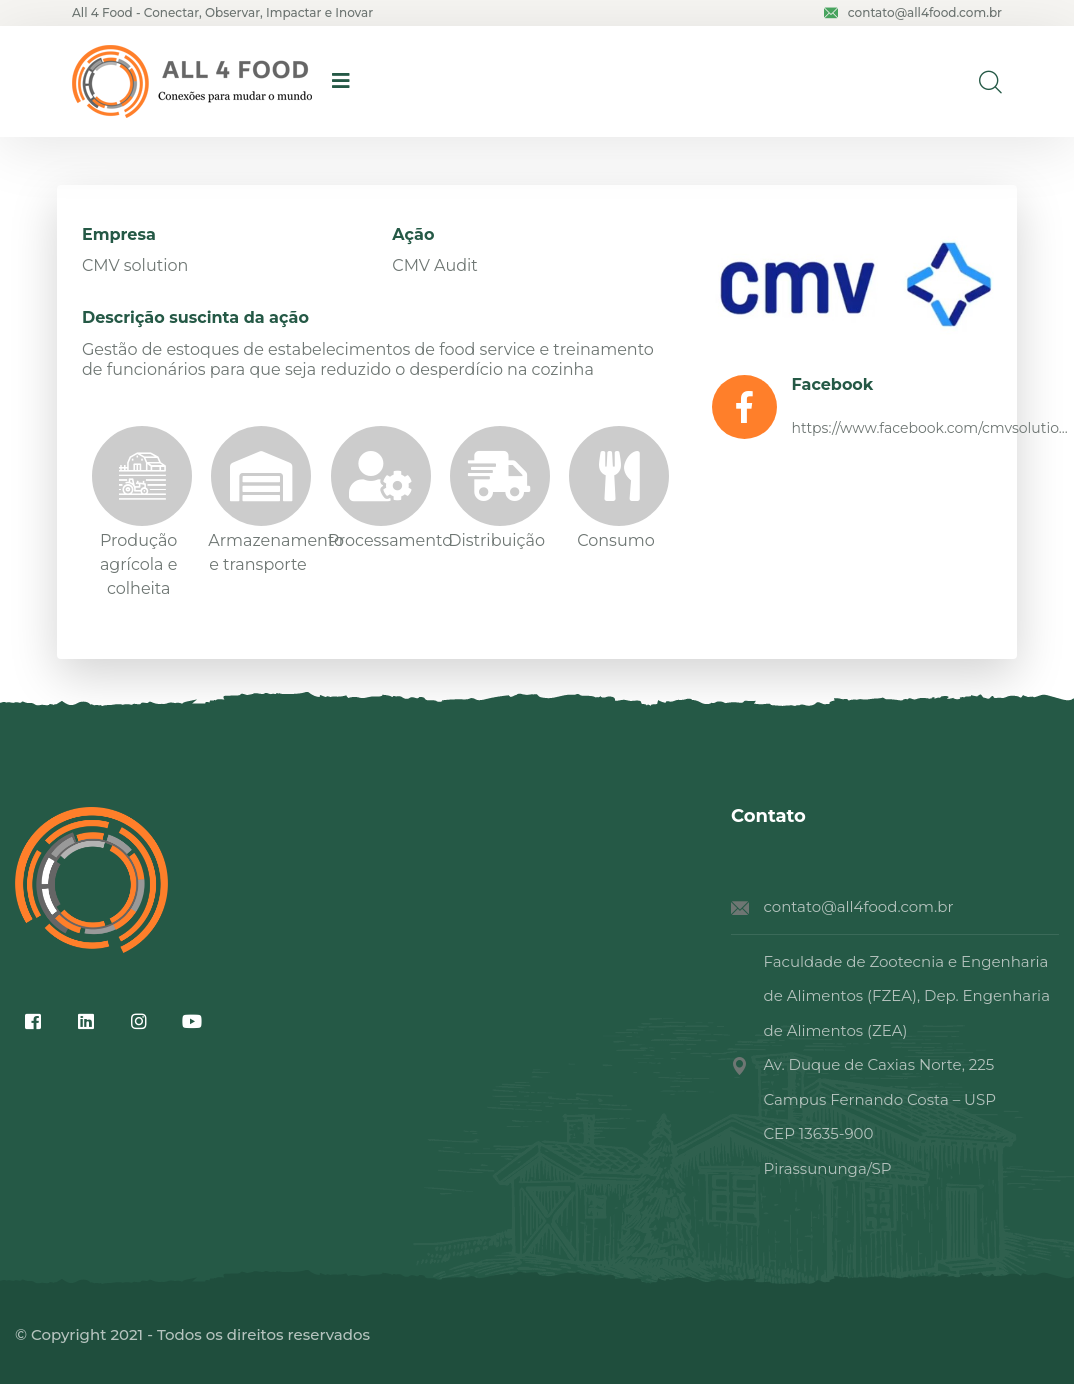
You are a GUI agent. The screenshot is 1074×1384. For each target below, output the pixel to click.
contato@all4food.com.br (913, 12)
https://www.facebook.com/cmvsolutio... (929, 428)
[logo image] (192, 81)
